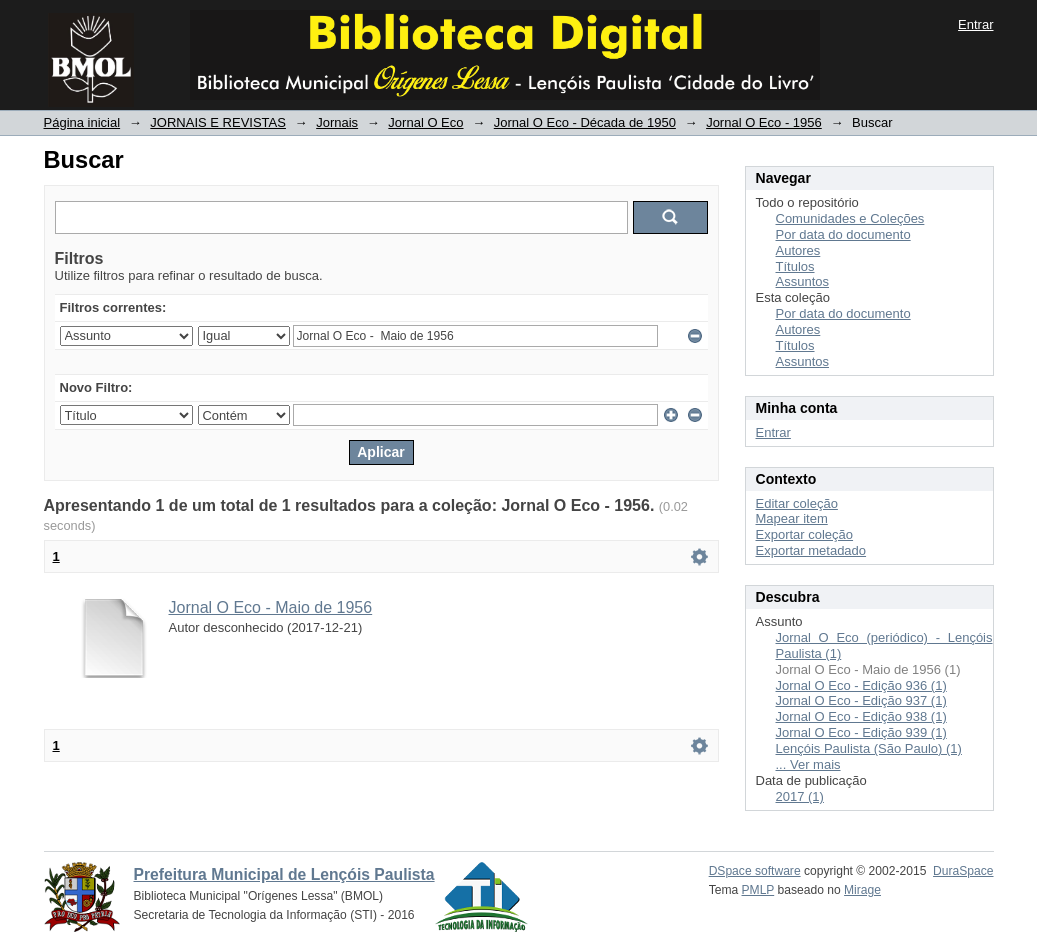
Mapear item (792, 518)
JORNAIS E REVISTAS (218, 122)
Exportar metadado (811, 550)
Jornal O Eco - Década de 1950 (585, 122)
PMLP (758, 890)
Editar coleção (797, 503)
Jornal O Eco (425, 122)
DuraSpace (963, 871)
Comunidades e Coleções (850, 218)
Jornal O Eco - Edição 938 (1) (861, 716)
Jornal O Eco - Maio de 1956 (271, 607)
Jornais (337, 122)
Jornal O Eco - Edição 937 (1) (861, 700)
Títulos (795, 266)
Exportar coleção (805, 534)
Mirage (862, 890)
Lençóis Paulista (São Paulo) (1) (869, 748)
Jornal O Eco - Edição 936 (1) (861, 685)
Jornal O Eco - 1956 (764, 122)
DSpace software (755, 871)
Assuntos (802, 281)
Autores (798, 250)
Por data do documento (843, 234)
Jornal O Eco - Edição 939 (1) (861, 732)
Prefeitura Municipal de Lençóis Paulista (284, 874)
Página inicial (82, 122)
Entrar (975, 24)
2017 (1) (800, 796)
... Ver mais (808, 764)
